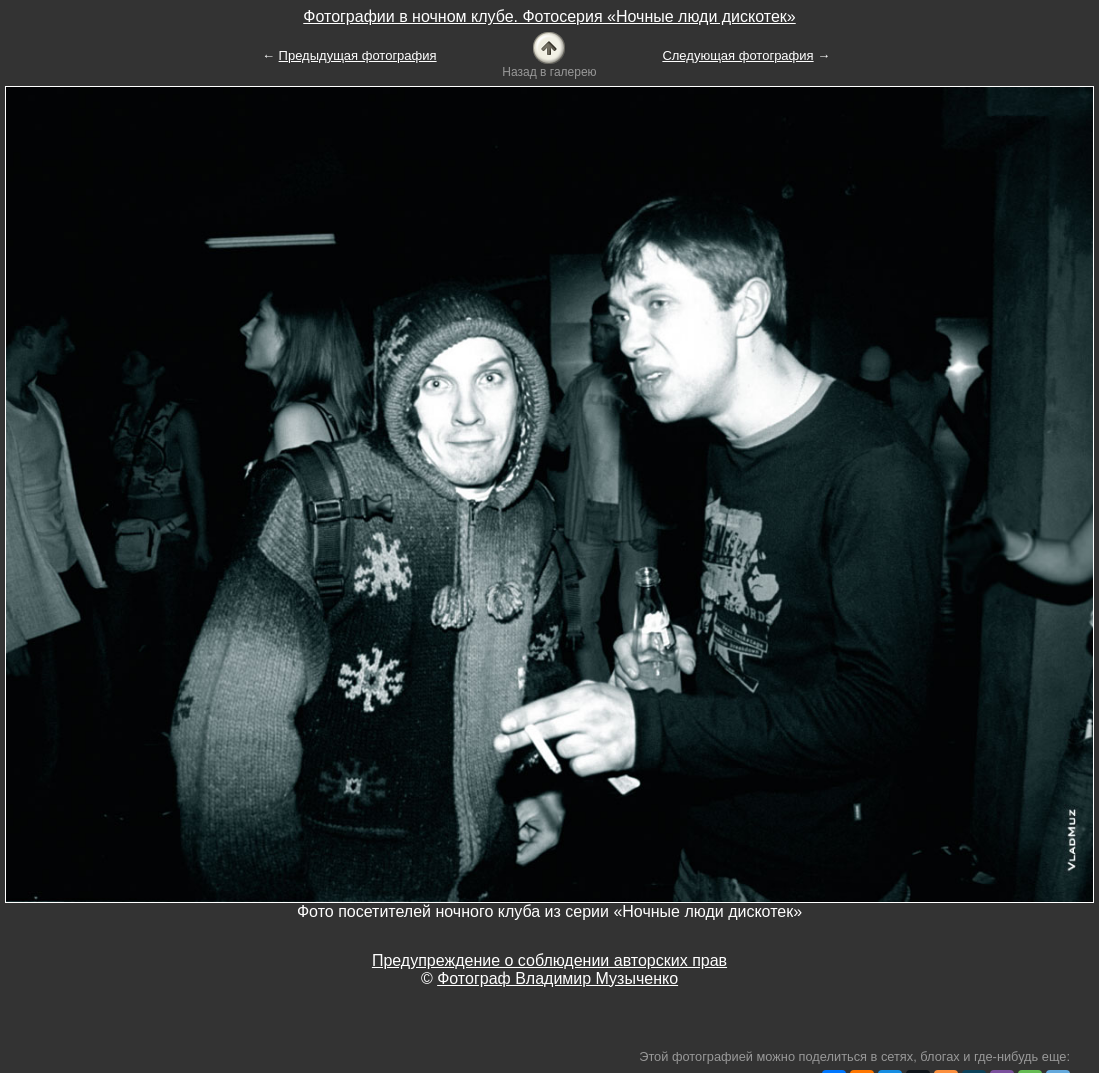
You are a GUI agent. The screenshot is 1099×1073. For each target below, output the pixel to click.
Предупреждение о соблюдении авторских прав (549, 960)
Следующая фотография (737, 55)
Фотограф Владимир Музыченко (557, 978)
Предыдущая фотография (358, 55)
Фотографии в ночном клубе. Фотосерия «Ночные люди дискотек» (549, 16)
